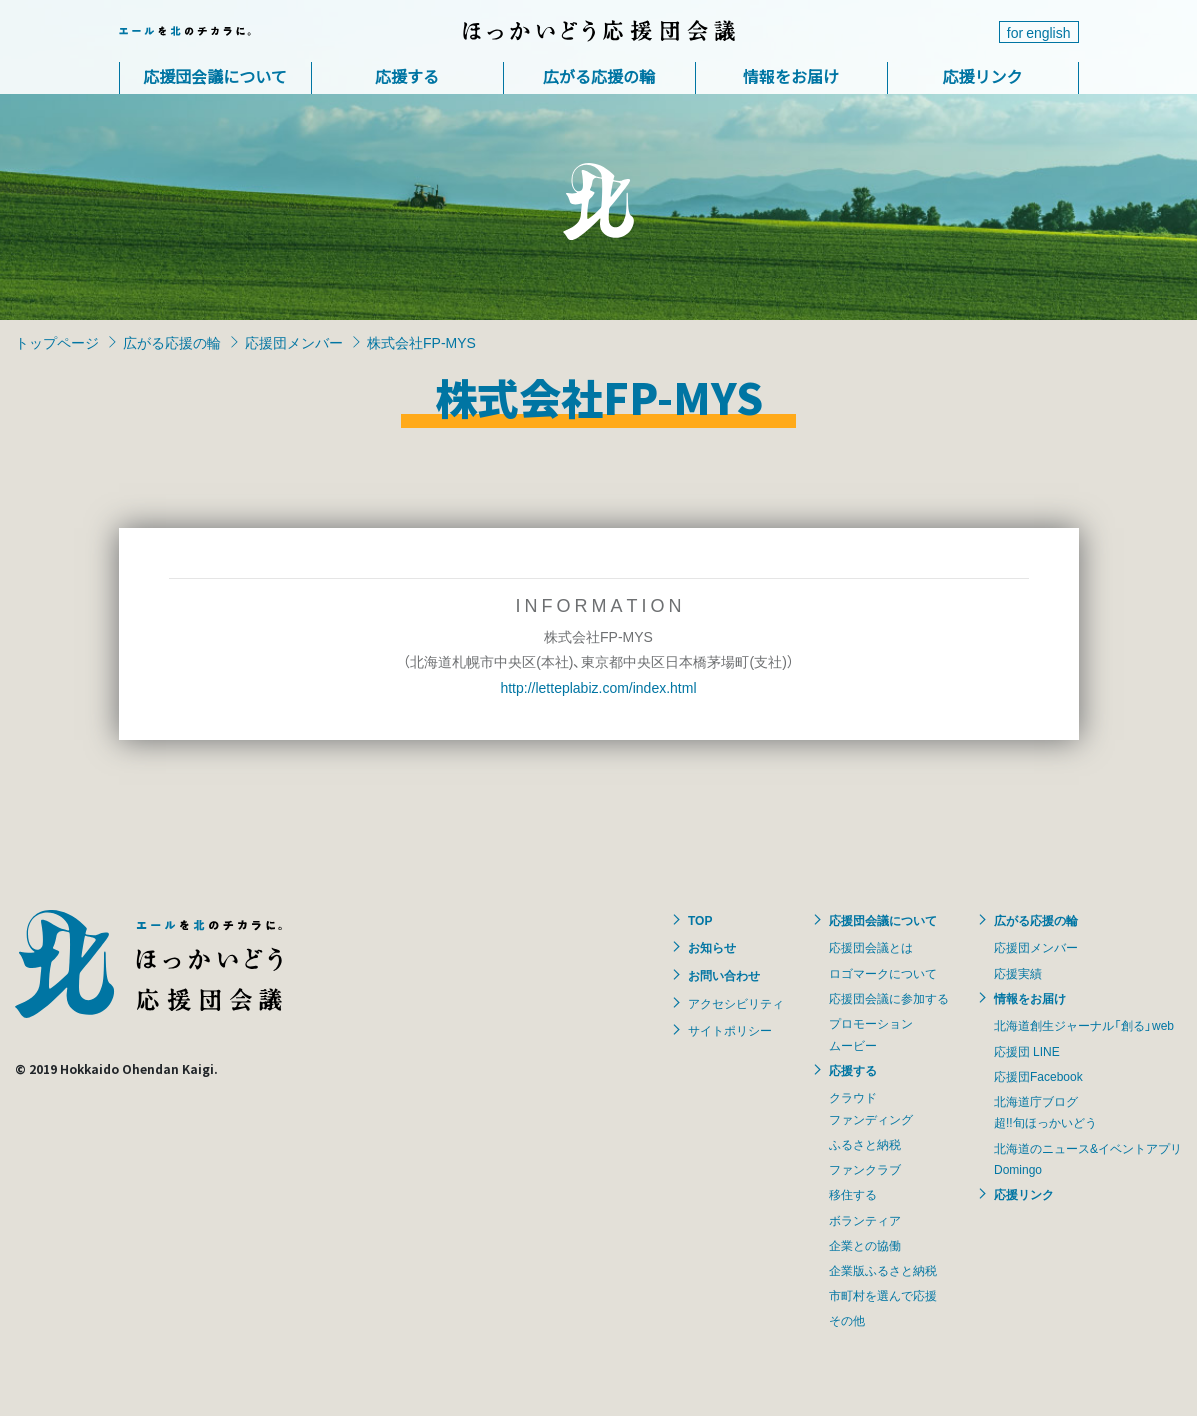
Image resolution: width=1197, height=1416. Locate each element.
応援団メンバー (294, 342)
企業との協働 (865, 1245)
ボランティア (865, 1220)
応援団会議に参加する (889, 998)
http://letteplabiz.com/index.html (598, 687)
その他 (847, 1320)
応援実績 (1018, 973)
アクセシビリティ (736, 1003)
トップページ (57, 342)
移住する (853, 1194)
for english (1039, 32)
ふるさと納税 (865, 1144)
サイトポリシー (730, 1030)
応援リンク (982, 76)
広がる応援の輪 (599, 76)
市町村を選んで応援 (883, 1295)
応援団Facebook (1038, 1076)
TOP (700, 920)
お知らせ (712, 947)
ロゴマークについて (883, 973)
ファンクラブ (865, 1169)
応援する (407, 76)
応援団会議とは (871, 947)
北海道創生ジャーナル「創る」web (1084, 1025)
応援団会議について (215, 76)
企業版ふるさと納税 (883, 1270)
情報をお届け (791, 76)
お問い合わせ (724, 975)
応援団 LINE (1027, 1051)
